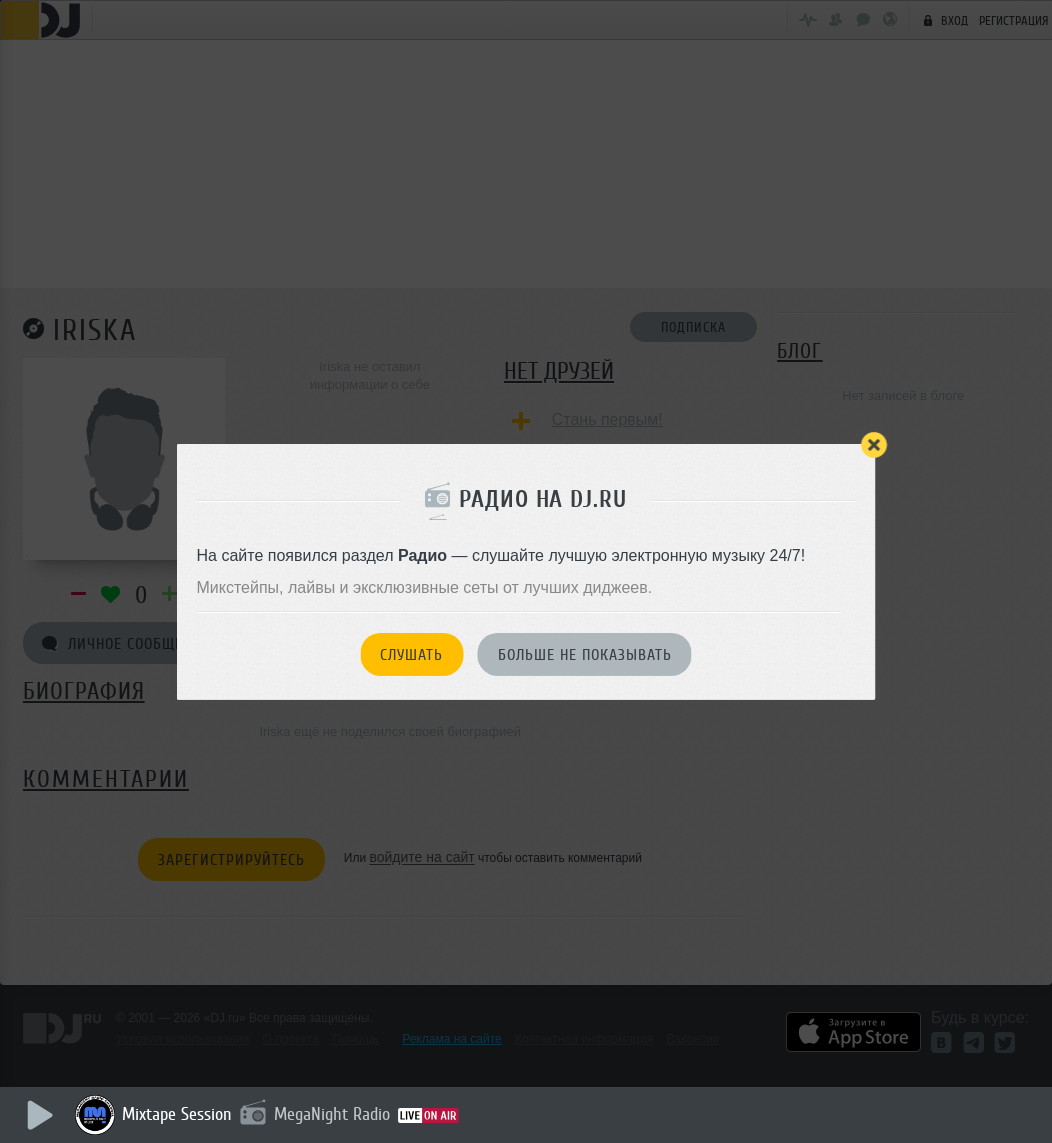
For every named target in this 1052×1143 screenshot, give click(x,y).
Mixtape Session (177, 1114)
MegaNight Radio (332, 1114)
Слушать (411, 655)
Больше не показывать (585, 655)
